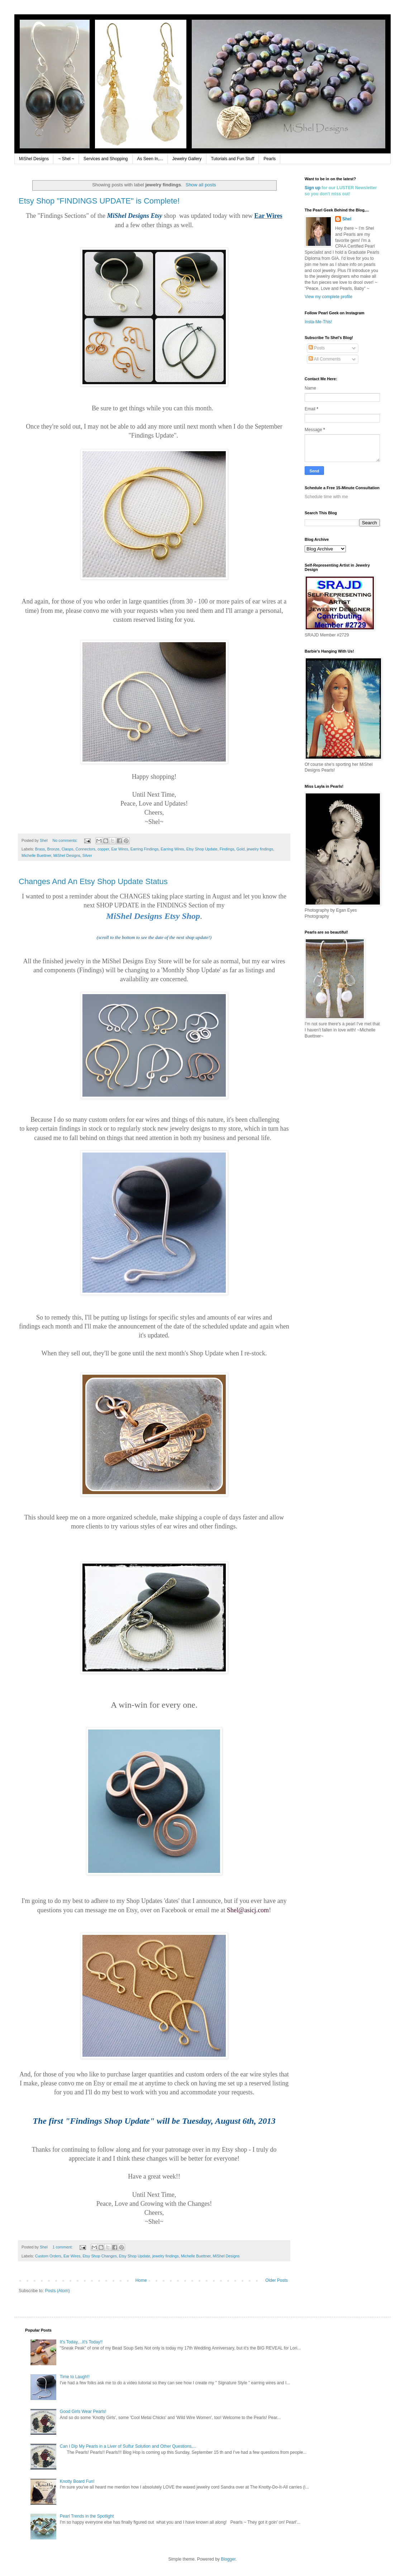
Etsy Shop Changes (99, 2256)
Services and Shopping (106, 158)
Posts (317, 347)
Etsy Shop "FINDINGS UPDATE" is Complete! (99, 200)
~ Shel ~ (66, 158)
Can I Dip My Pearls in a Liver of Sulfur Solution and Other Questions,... (128, 2446)
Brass (40, 849)
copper (103, 849)
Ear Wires (119, 849)
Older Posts (276, 2280)
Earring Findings (144, 849)
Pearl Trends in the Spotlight (87, 2516)
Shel (346, 218)
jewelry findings (260, 849)
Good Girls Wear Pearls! (83, 2411)
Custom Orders (48, 2256)
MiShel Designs (34, 158)
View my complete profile (328, 296)
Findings (227, 849)
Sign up (312, 187)
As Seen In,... (150, 158)
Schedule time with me (326, 496)
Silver (87, 855)
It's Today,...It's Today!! (81, 2341)
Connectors (85, 849)
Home (141, 2280)
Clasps (67, 849)
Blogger (228, 2559)
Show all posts (201, 184)
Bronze (53, 849)
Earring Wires (172, 849)
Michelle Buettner (36, 855)
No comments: (65, 840)
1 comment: (62, 2247)
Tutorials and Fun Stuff (232, 158)
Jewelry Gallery (187, 158)
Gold (241, 849)
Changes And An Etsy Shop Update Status (93, 881)
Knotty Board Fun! (77, 2481)
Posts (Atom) (57, 2290)
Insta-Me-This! (318, 321)
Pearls (269, 158)
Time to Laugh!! (75, 2376)
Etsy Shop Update (202, 849)
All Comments (324, 359)
